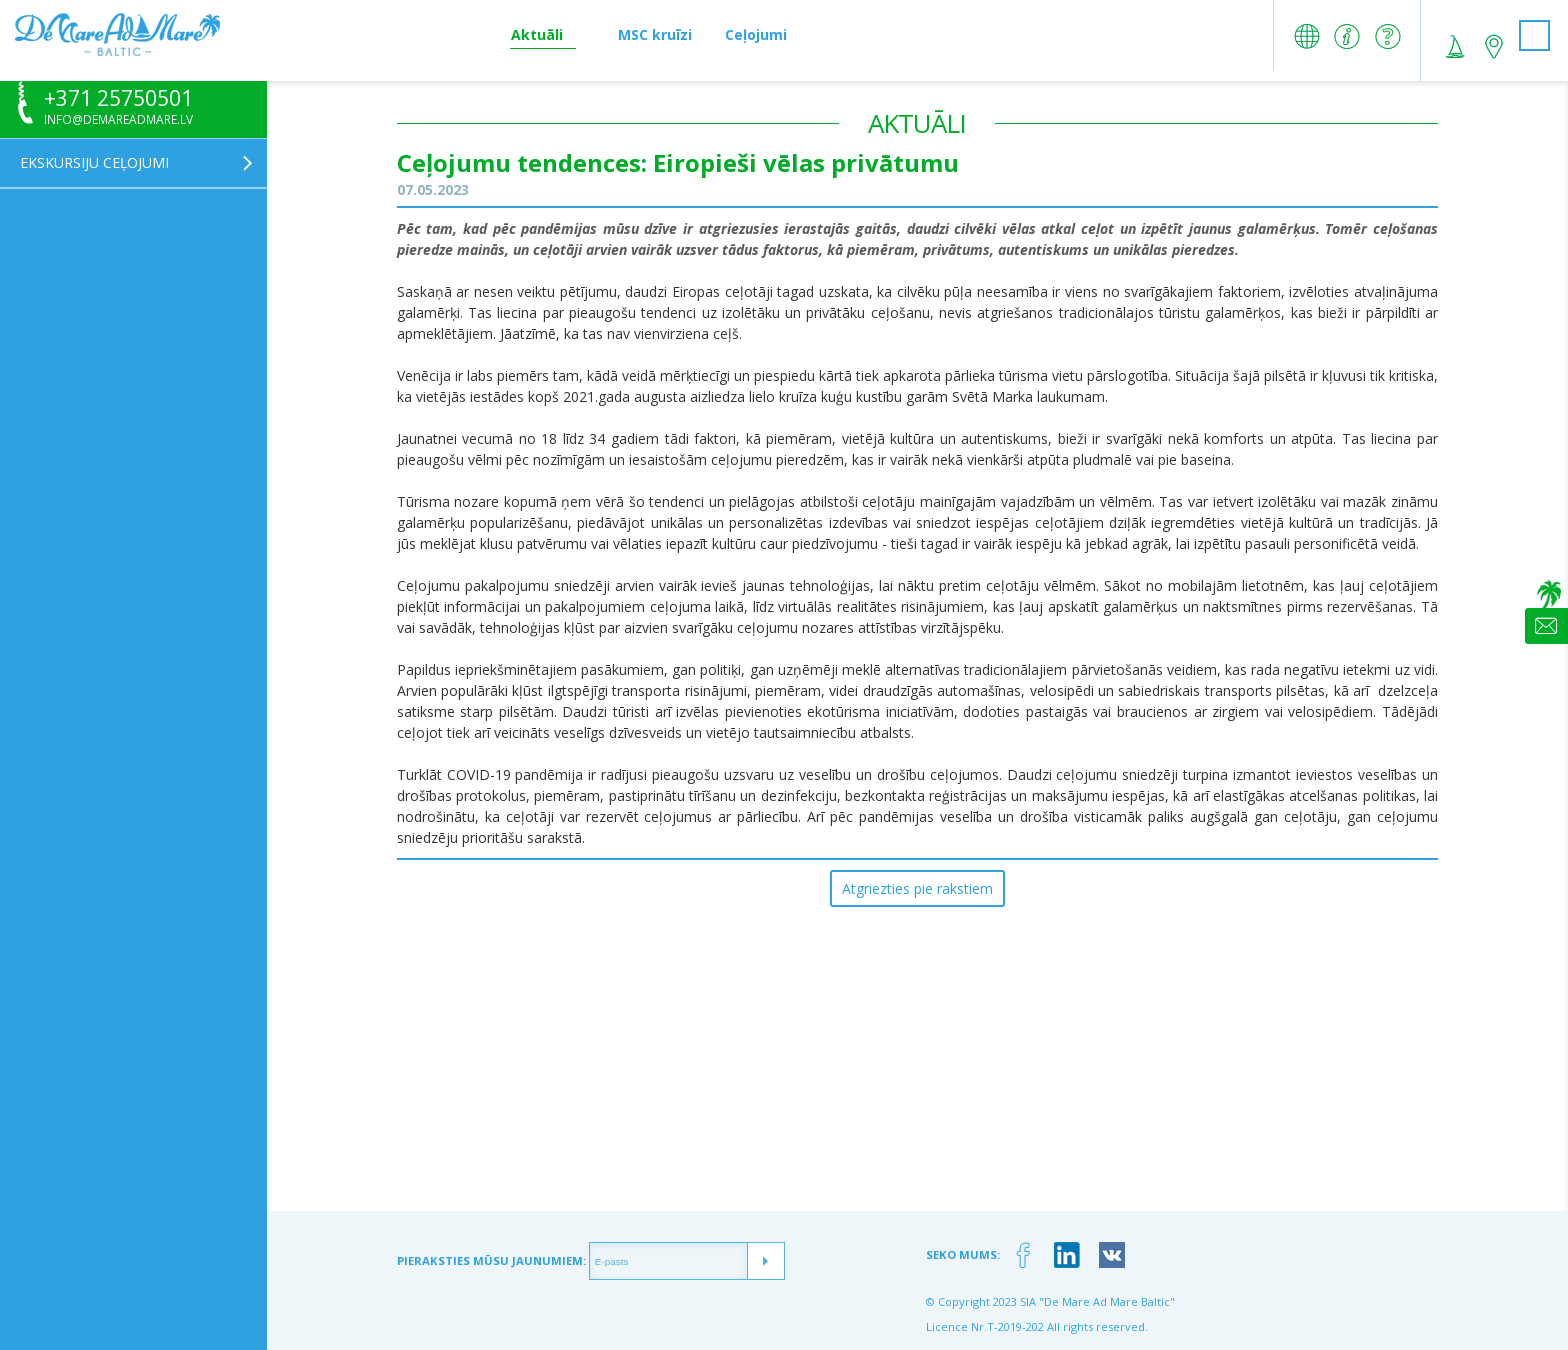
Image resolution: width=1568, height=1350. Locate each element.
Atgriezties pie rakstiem (917, 888)
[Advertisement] (917, 1071)
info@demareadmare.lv (118, 119)
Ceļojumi (756, 34)
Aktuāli (537, 34)
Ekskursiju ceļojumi (94, 162)
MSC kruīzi (655, 34)
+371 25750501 (118, 98)
